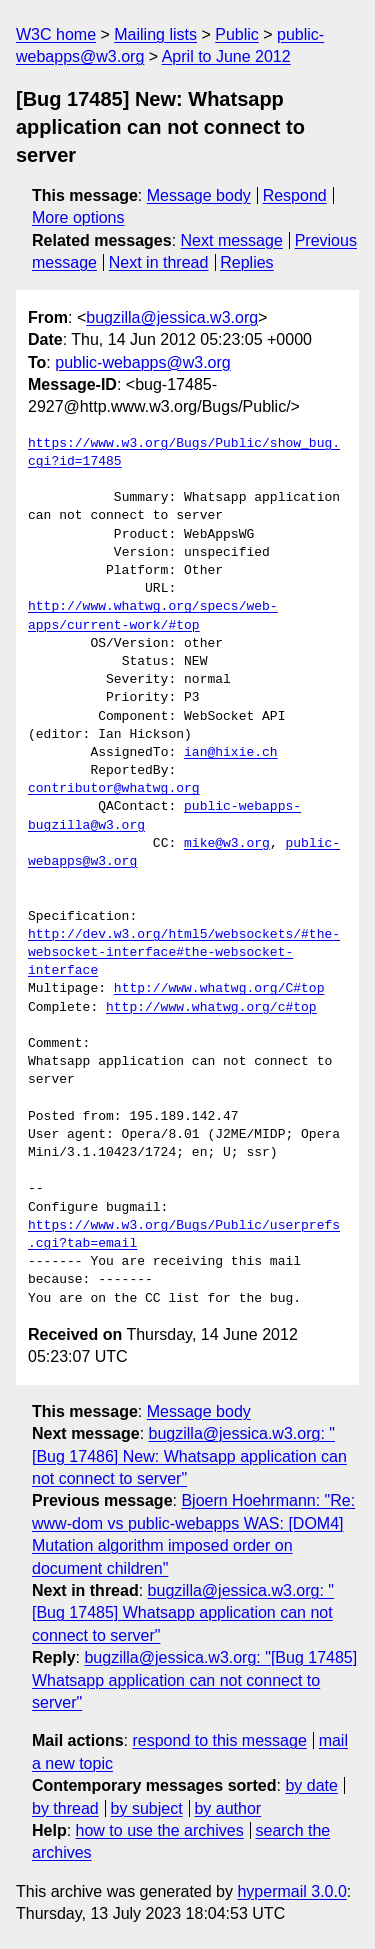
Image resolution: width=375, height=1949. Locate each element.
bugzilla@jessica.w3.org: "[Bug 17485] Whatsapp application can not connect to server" (183, 1613)
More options (78, 217)
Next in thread (159, 262)
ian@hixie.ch (231, 753)
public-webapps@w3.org (142, 362)
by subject (147, 1808)
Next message (232, 240)
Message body (199, 195)
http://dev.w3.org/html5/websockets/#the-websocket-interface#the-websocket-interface (184, 953)
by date (311, 1785)
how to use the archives (160, 1830)
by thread (65, 1808)
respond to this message (219, 1740)
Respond (295, 195)
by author (227, 1808)
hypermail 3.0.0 (291, 1891)
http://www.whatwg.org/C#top (219, 989)
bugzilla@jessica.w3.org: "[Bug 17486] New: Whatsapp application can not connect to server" (189, 1456)
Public (237, 34)
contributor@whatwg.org (114, 789)
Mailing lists (155, 34)
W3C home (56, 34)
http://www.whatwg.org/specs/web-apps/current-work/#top (153, 616)
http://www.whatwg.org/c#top (211, 1008)
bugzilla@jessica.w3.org (172, 317)
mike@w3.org (227, 844)
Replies (246, 262)
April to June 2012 (226, 56)
